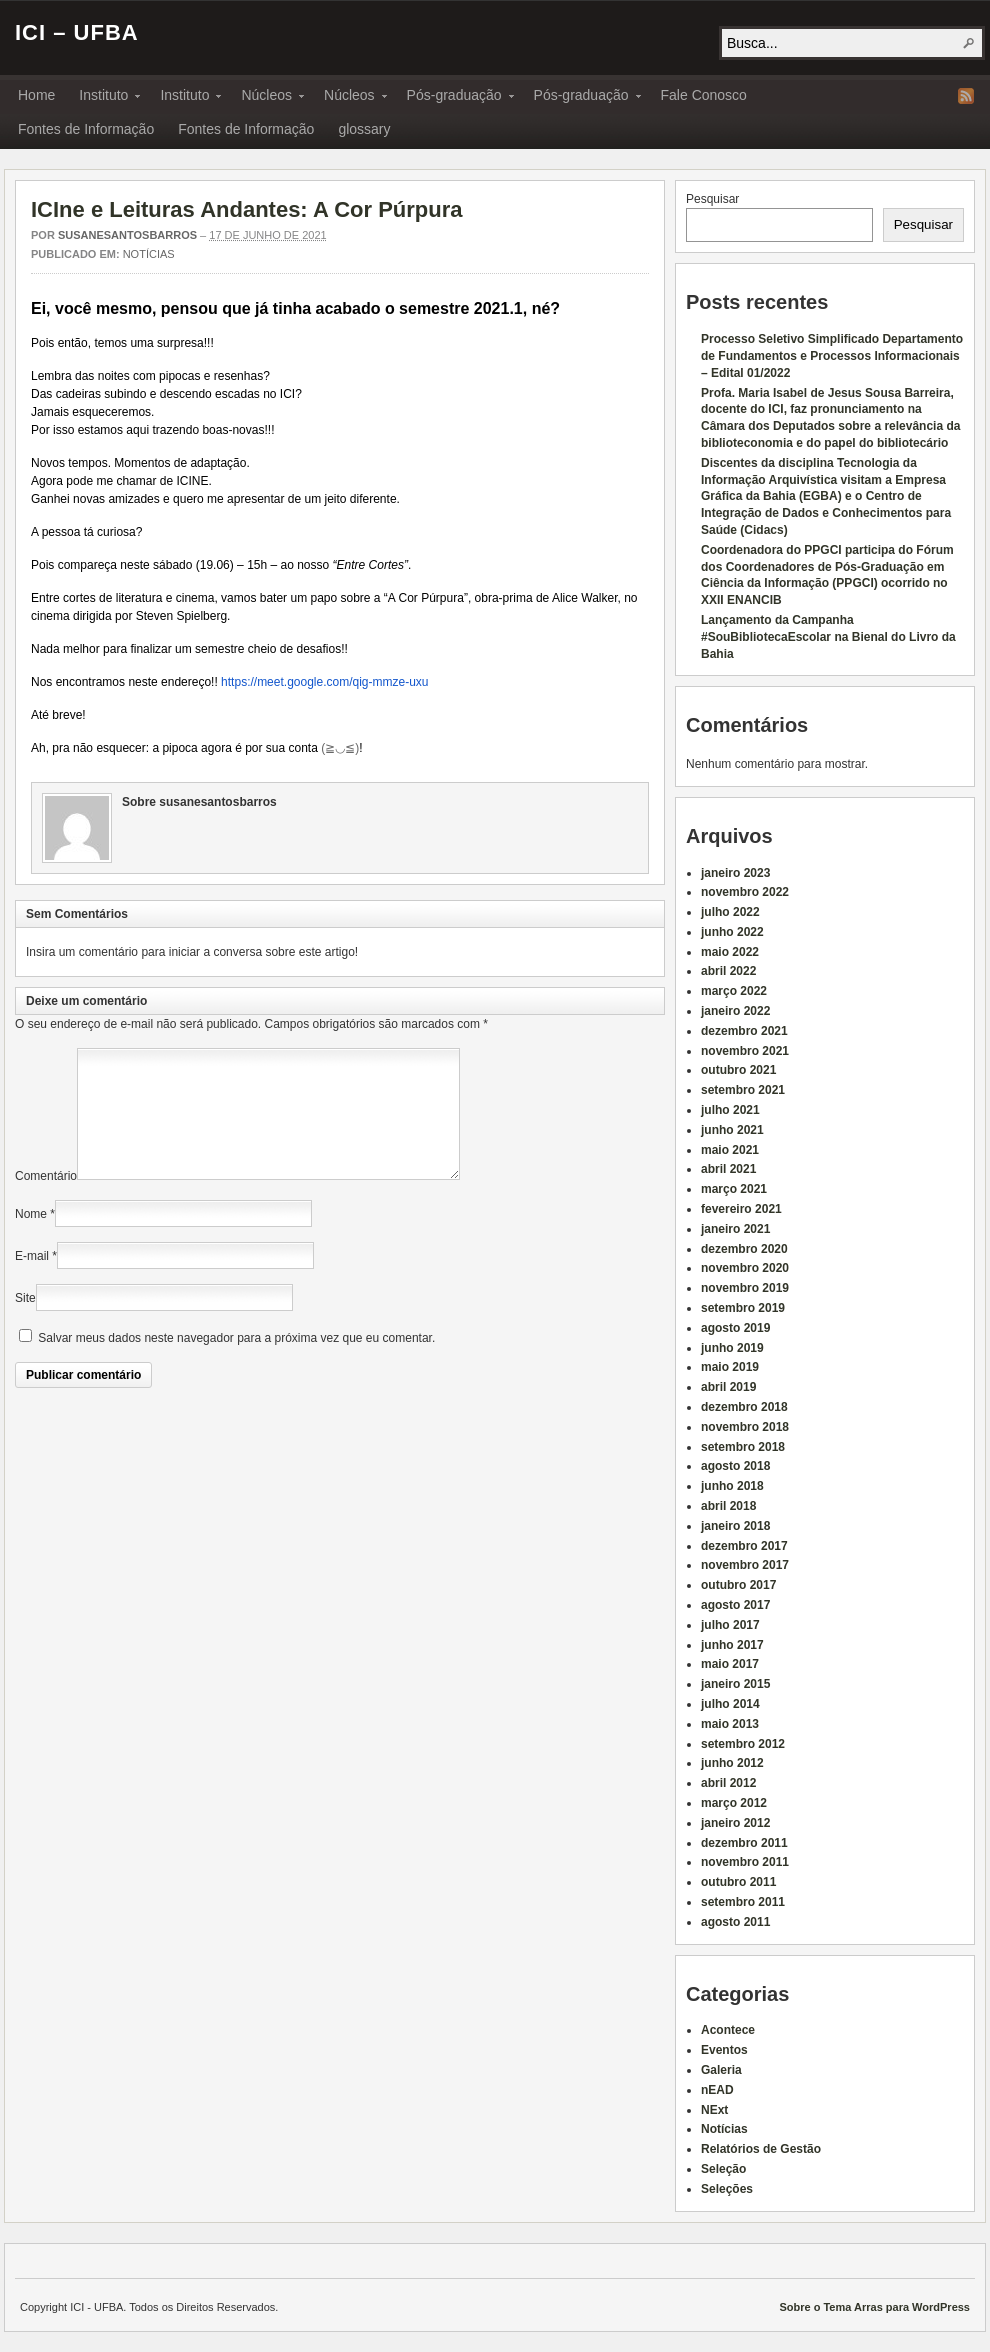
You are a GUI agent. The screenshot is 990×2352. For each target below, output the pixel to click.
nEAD (717, 2090)
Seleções (727, 2189)
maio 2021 (730, 1150)
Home (36, 95)
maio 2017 (730, 1664)
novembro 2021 (745, 1051)
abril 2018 (728, 1506)
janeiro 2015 (735, 1684)
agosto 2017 (735, 1605)
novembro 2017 (745, 1565)
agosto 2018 (735, 1466)
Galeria (721, 2070)
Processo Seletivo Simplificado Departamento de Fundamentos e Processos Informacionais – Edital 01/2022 (832, 356)
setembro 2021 (743, 1090)
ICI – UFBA (77, 32)
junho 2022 (732, 932)
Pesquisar (712, 199)
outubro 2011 (738, 1882)
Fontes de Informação (86, 129)
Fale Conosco (704, 95)
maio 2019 (730, 1367)
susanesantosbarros (127, 235)
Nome (31, 1238)
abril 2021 (728, 1169)
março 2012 (734, 1803)
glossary (364, 129)
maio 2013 (730, 1724)
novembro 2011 (745, 1862)
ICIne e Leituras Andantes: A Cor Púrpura (247, 209)
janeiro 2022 (735, 1011)
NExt (714, 2110)
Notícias (149, 254)
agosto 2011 (735, 1922)
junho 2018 (732, 1486)
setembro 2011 (743, 1902)
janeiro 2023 (735, 873)
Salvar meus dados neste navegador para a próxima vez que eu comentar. (236, 1362)
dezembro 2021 (744, 1031)
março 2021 (734, 1189)
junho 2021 (732, 1130)
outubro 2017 (738, 1585)
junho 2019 (732, 1348)
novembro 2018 (745, 1427)
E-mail (32, 1280)
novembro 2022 (745, 892)
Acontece (728, 2030)
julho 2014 (730, 1704)
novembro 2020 (745, 1268)
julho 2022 (730, 912)
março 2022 (734, 991)
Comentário (46, 1200)
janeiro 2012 (735, 1823)
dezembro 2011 (744, 1843)
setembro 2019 (743, 1308)
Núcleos (266, 98)
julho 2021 (730, 1110)
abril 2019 (728, 1387)
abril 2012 (728, 1783)
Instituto (103, 98)
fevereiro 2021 (741, 1209)
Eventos (724, 2050)
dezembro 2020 (744, 1249)
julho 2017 (730, 1625)
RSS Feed (966, 96)
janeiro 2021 (735, 1229)
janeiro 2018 (735, 1526)
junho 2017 (732, 1645)
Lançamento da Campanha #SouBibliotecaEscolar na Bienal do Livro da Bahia (828, 637)
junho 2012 (732, 1763)
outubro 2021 (738, 1070)
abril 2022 (728, 971)
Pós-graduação (454, 98)
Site (25, 1322)
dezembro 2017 (744, 1546)
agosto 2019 (735, 1328)
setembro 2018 (743, 1447)
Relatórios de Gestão (761, 2149)
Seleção (723, 2169)
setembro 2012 (743, 1744)
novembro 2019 (745, 1288)
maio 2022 (730, 952)
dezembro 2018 (744, 1407)
